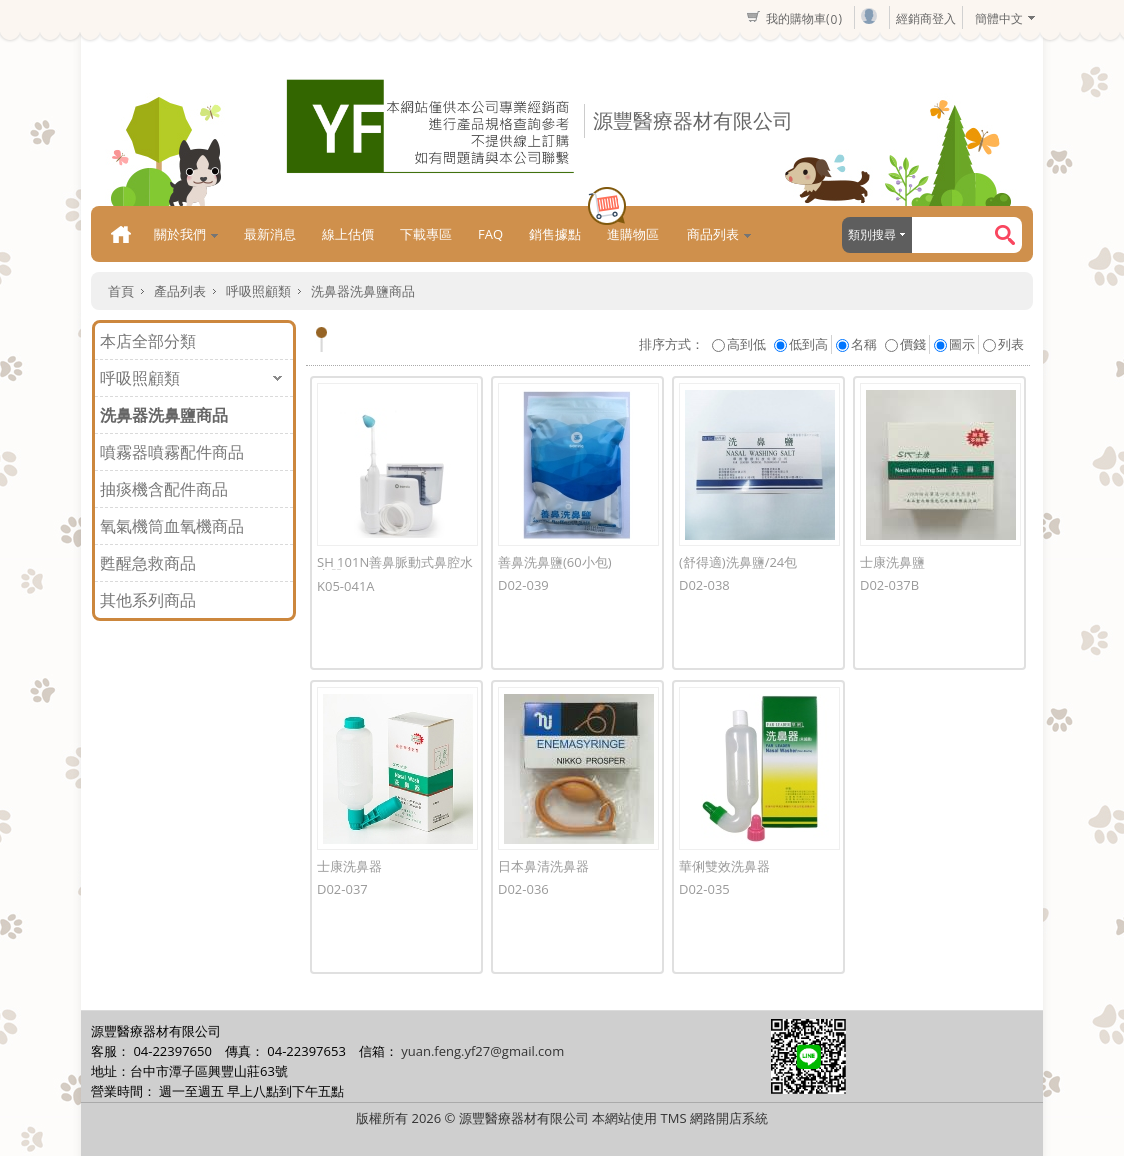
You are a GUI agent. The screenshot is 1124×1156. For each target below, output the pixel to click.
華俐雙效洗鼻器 (724, 866)
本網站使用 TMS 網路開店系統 (680, 1118)
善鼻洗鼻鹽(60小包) (555, 562)
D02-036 (523, 889)
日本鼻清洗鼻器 (543, 866)
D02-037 (342, 889)
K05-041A (346, 586)
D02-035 (704, 889)
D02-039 (523, 585)
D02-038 (704, 585)
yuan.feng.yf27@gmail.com (482, 1051)
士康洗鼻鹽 (892, 562)
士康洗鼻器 (349, 866)
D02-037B (889, 585)
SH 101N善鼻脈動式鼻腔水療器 (395, 568)
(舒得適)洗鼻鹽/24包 (738, 562)
